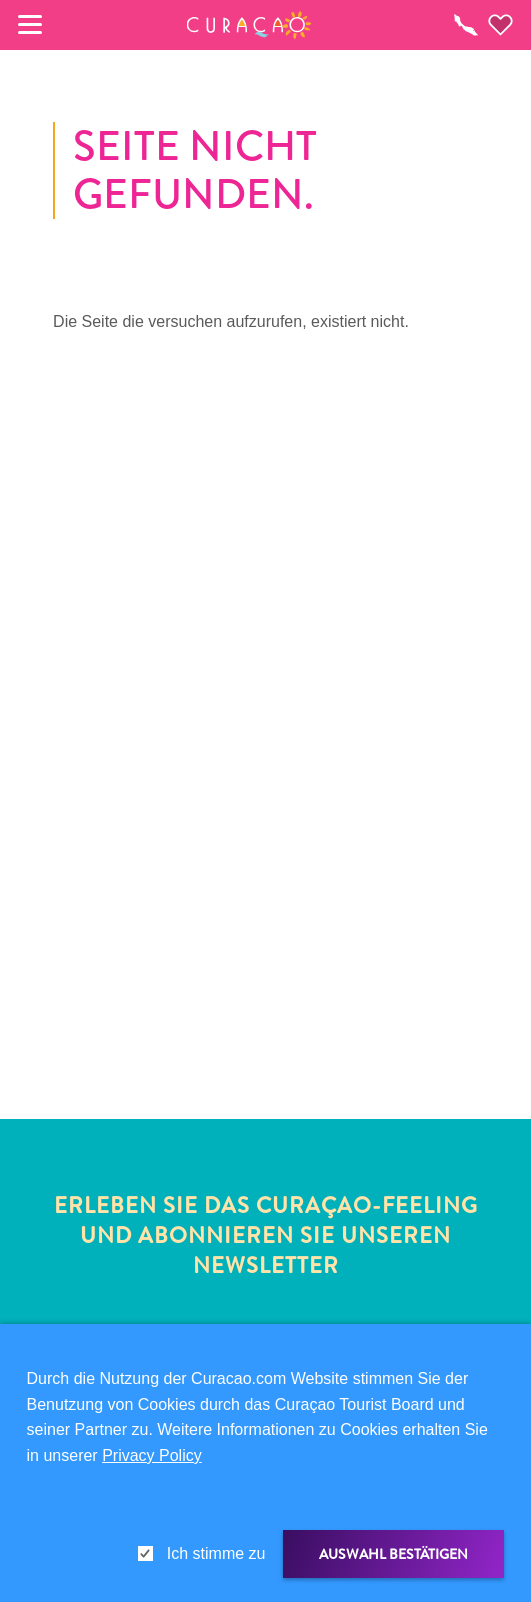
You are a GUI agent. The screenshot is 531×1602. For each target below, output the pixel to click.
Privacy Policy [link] (152, 1455)
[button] (248, 25)
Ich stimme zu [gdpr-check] (216, 1553)
